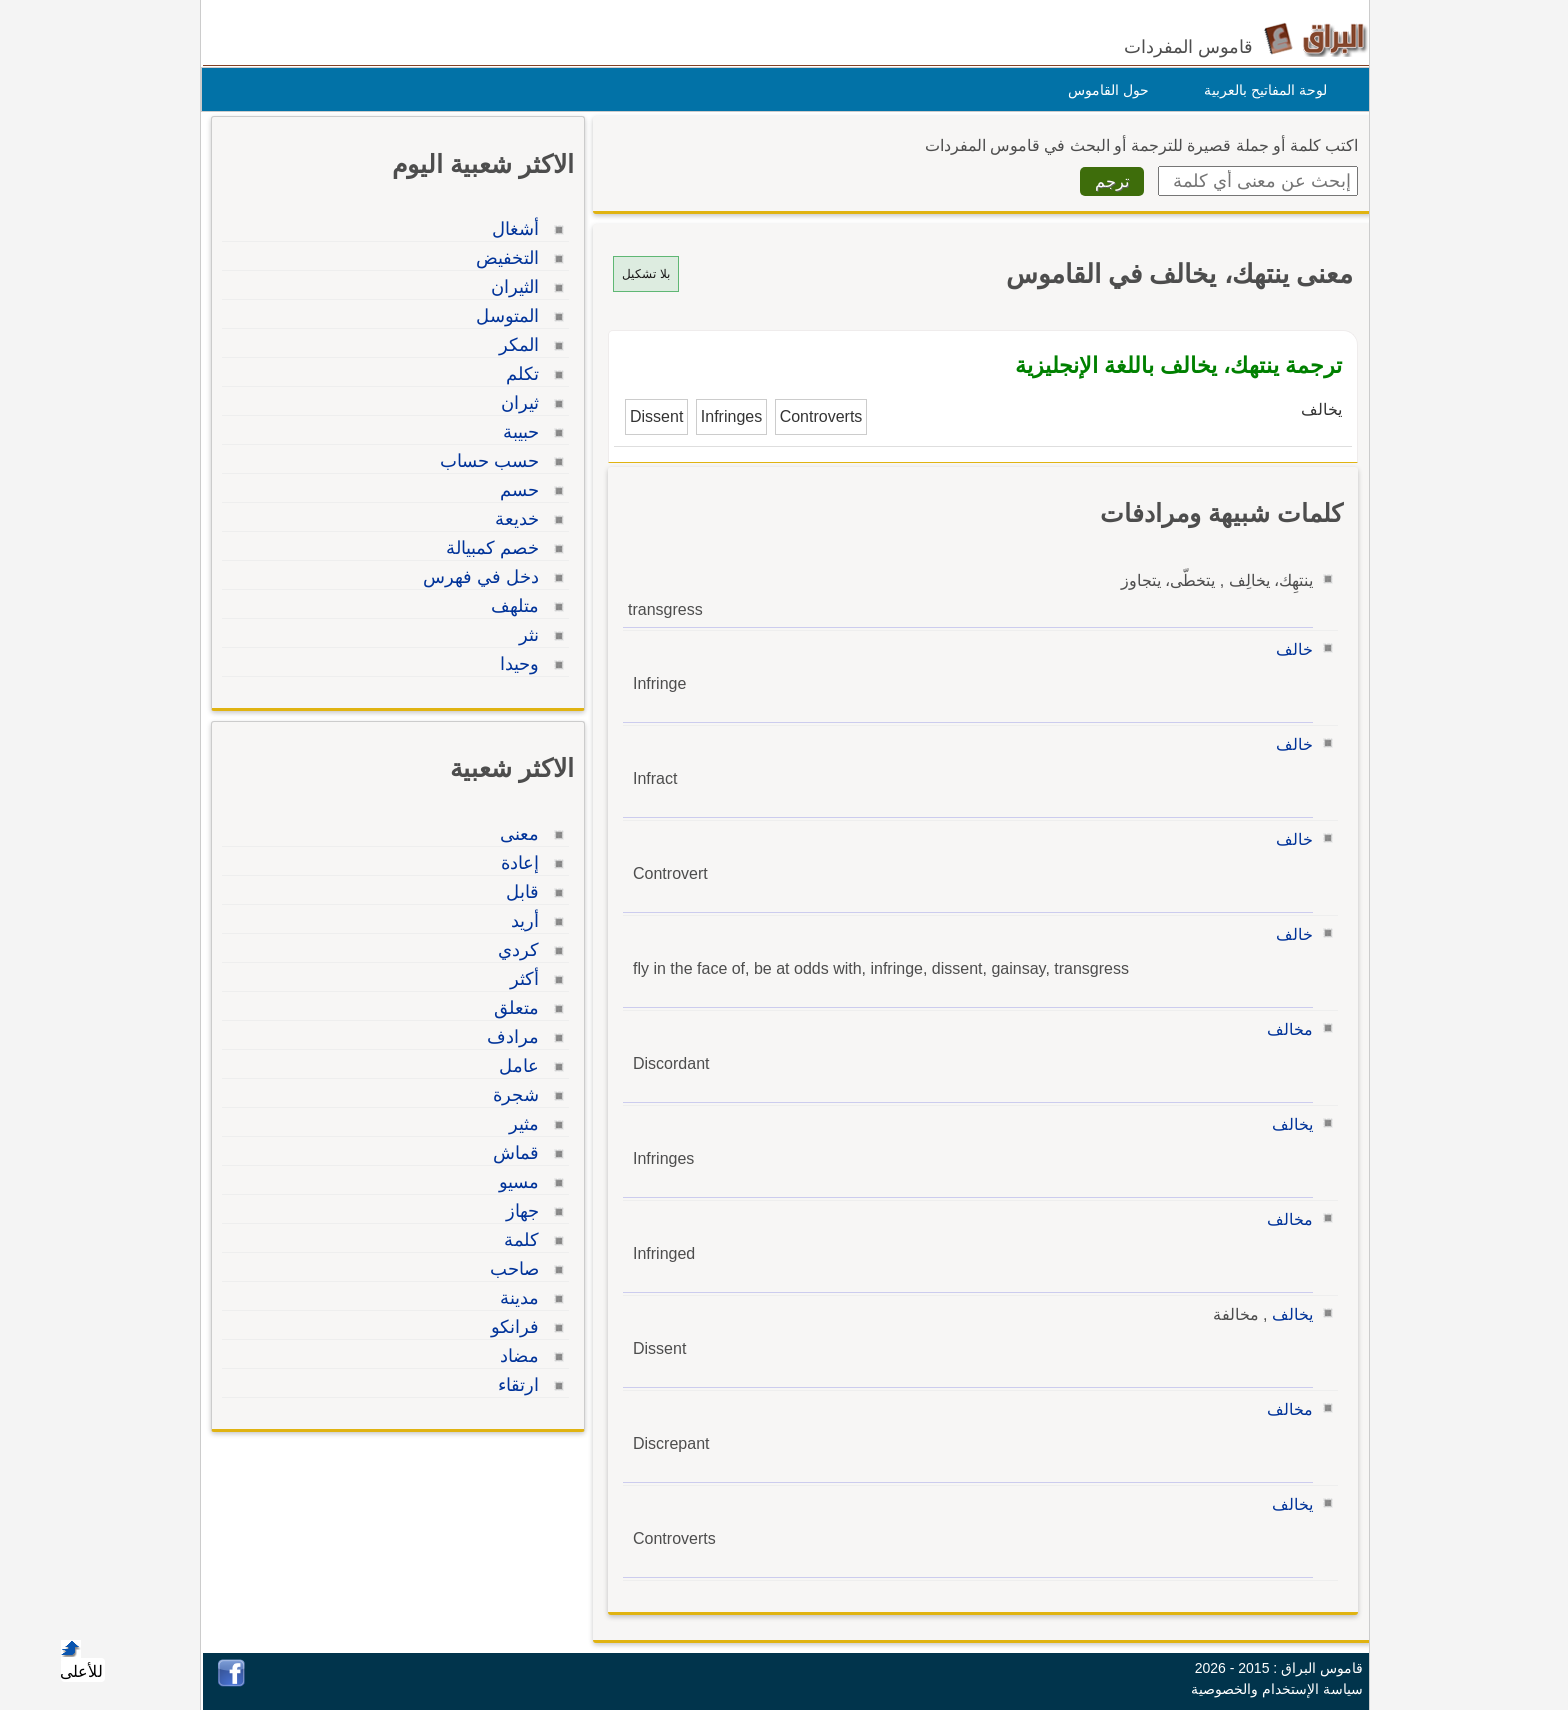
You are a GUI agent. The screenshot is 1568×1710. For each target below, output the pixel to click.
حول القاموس (1103, 90)
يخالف (1287, 1124)
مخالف (1285, 1029)
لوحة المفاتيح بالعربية (1260, 90)
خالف (1289, 649)
